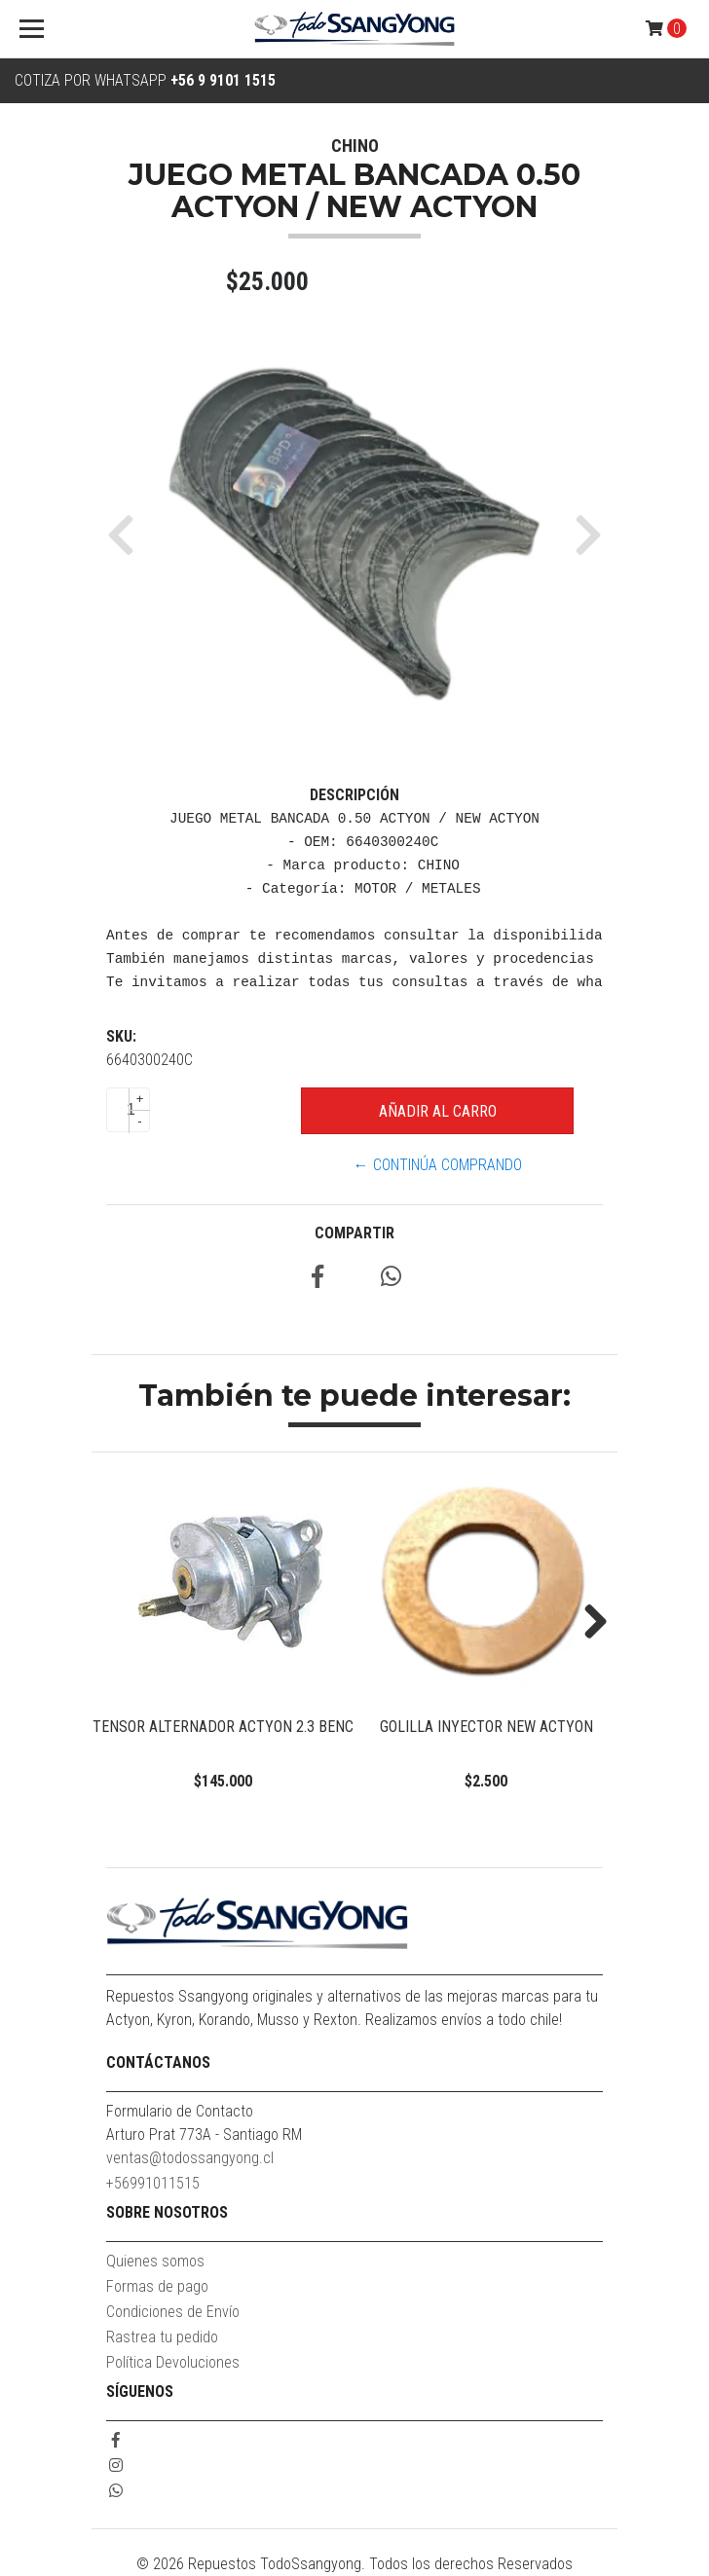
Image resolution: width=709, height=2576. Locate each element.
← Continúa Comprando (438, 1165)
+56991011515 (153, 2183)
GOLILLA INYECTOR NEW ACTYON (486, 1726)
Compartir (354, 1233)
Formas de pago (157, 2286)
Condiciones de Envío (173, 2311)
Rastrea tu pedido (162, 2337)
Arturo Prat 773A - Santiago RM (204, 2134)
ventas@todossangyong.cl (190, 2158)
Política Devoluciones (173, 2362)
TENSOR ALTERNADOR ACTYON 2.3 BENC (223, 1726)
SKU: (121, 1036)
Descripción (354, 795)
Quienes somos (155, 2261)
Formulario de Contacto (179, 2111)
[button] (128, 534)
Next (588, 1622)
